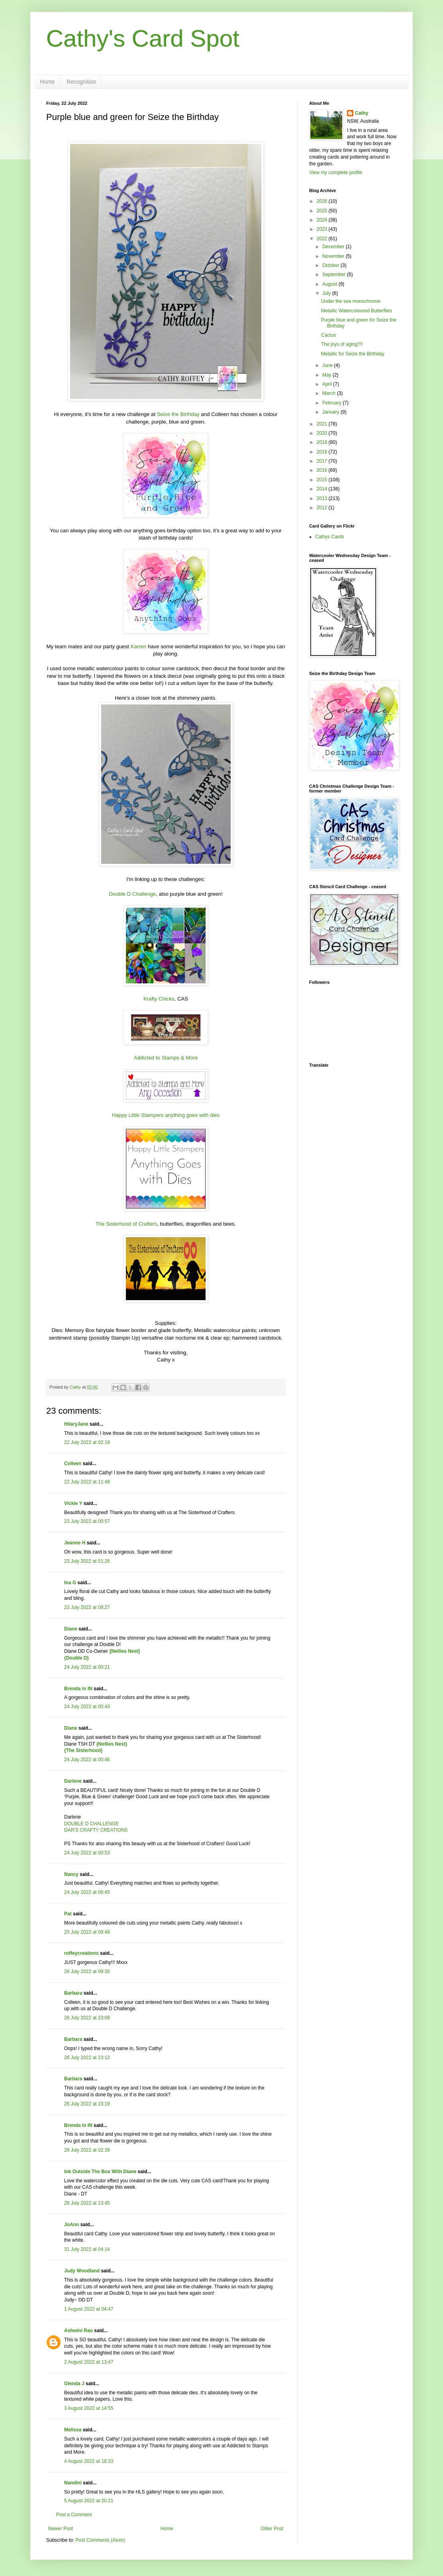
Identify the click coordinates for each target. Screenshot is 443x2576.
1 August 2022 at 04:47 (88, 2309)
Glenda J (74, 2383)
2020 (323, 433)
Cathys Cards (329, 537)
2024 (323, 220)
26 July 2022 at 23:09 (87, 2018)
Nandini (73, 2483)
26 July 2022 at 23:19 (87, 2104)
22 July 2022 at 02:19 (87, 1442)
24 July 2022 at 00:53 (87, 1853)
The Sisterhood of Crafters (126, 1224)
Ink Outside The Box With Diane (100, 2171)
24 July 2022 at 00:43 (87, 1706)
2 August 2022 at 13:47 (88, 2362)
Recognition (81, 81)
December (334, 246)
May (327, 375)
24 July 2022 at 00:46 (87, 1759)
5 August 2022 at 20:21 (88, 2500)
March (329, 393)
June (328, 365)
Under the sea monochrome (350, 301)
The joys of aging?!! (342, 344)
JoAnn (71, 2224)
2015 (323, 480)
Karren (139, 646)
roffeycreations (81, 1953)
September (334, 274)
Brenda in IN (78, 1688)
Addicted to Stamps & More (166, 1058)
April (327, 384)
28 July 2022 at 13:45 (87, 2203)
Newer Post (60, 2528)
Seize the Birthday (178, 414)
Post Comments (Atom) (100, 2540)
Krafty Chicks (158, 999)
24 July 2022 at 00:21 (87, 1667)
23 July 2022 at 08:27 (87, 1607)
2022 (323, 238)
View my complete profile (335, 172)
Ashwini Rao (78, 2330)
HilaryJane (76, 1424)
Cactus (328, 335)
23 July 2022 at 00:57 (87, 1521)
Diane (70, 1629)
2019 (323, 442)
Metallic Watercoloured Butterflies (356, 311)
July (327, 293)
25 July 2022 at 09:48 (87, 1932)
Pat (68, 1914)
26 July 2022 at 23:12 (87, 2057)
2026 (323, 201)
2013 (323, 498)
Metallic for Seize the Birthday (352, 354)
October (331, 265)
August (330, 284)
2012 (323, 507)
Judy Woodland (82, 2271)
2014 (323, 489)
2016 (323, 470)
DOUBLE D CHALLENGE (91, 1824)
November (334, 256)
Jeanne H (74, 1543)
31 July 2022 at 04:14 (87, 2249)
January (331, 412)
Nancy (71, 1874)
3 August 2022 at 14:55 (88, 2408)
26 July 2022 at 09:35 (87, 1971)
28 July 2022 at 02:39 (87, 2150)
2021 (323, 424)
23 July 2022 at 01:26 (87, 1561)
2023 (323, 229)
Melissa (72, 2430)
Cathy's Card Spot (142, 38)
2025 (323, 211)
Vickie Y (73, 1503)
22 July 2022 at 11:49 (87, 1482)
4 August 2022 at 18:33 (88, 2461)
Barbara (73, 1993)
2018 (323, 452)
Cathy (361, 113)
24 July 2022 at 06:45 (87, 1892)
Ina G (70, 1582)
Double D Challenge (132, 894)
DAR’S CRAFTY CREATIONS (96, 1830)
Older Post (272, 2528)
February (332, 403)
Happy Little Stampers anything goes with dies (166, 1115)
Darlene (73, 1781)
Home (47, 81)
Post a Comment (74, 2514)
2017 (323, 461)
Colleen (72, 1463)
